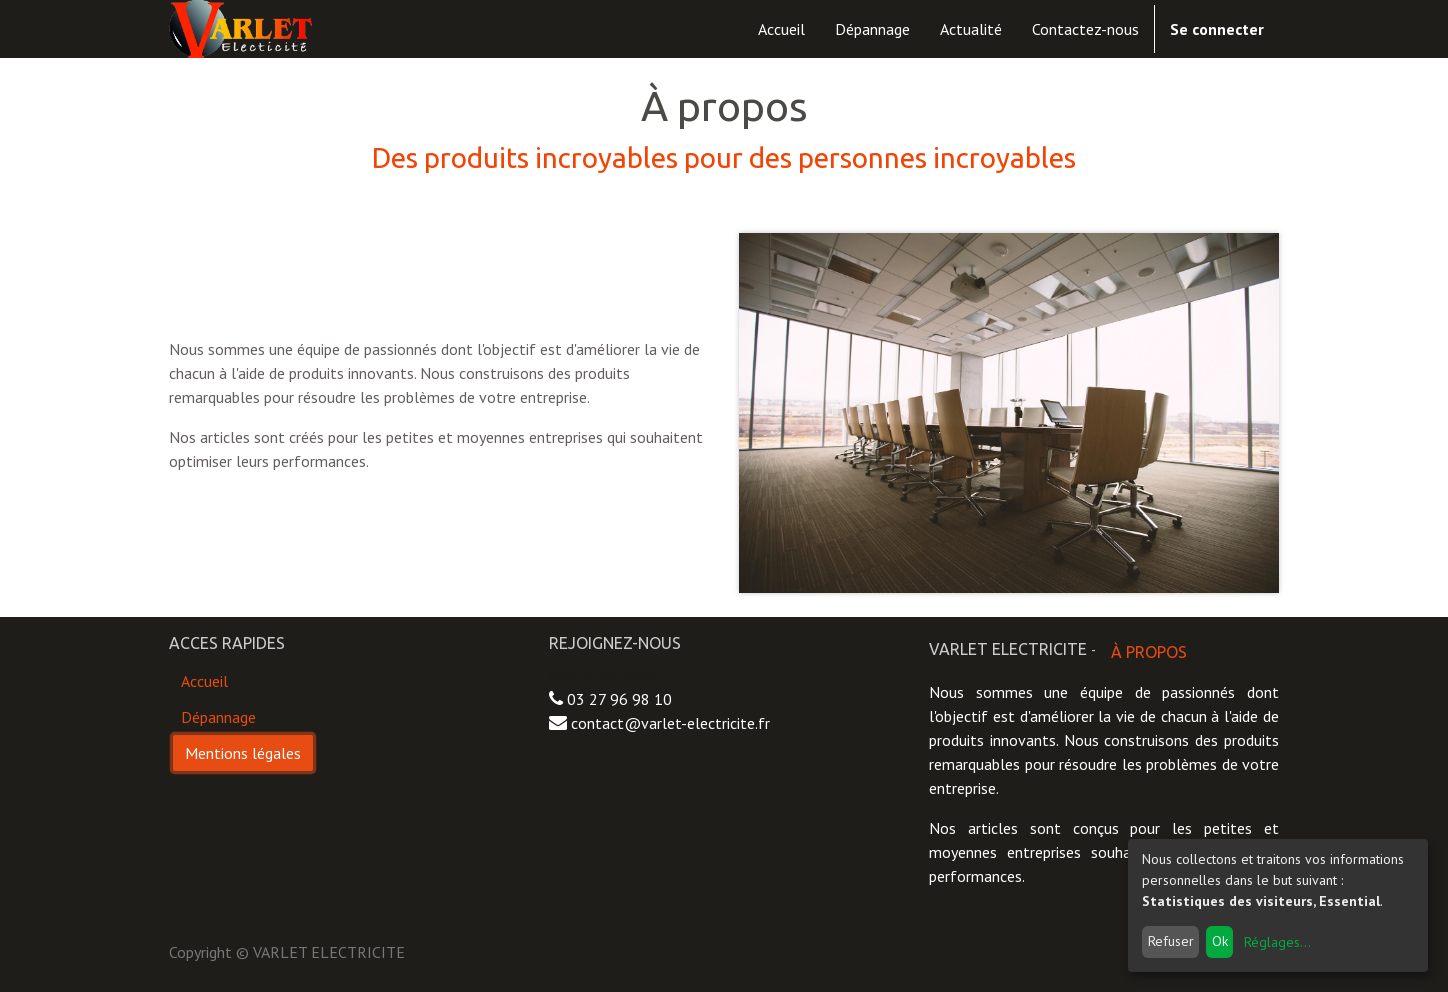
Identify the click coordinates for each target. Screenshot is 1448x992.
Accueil (204, 681)
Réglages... (1277, 942)
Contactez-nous (602, 675)
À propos (1149, 652)
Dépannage (218, 717)
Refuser (1171, 941)
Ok (1220, 941)
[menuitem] (781, 29)
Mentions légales (243, 753)
